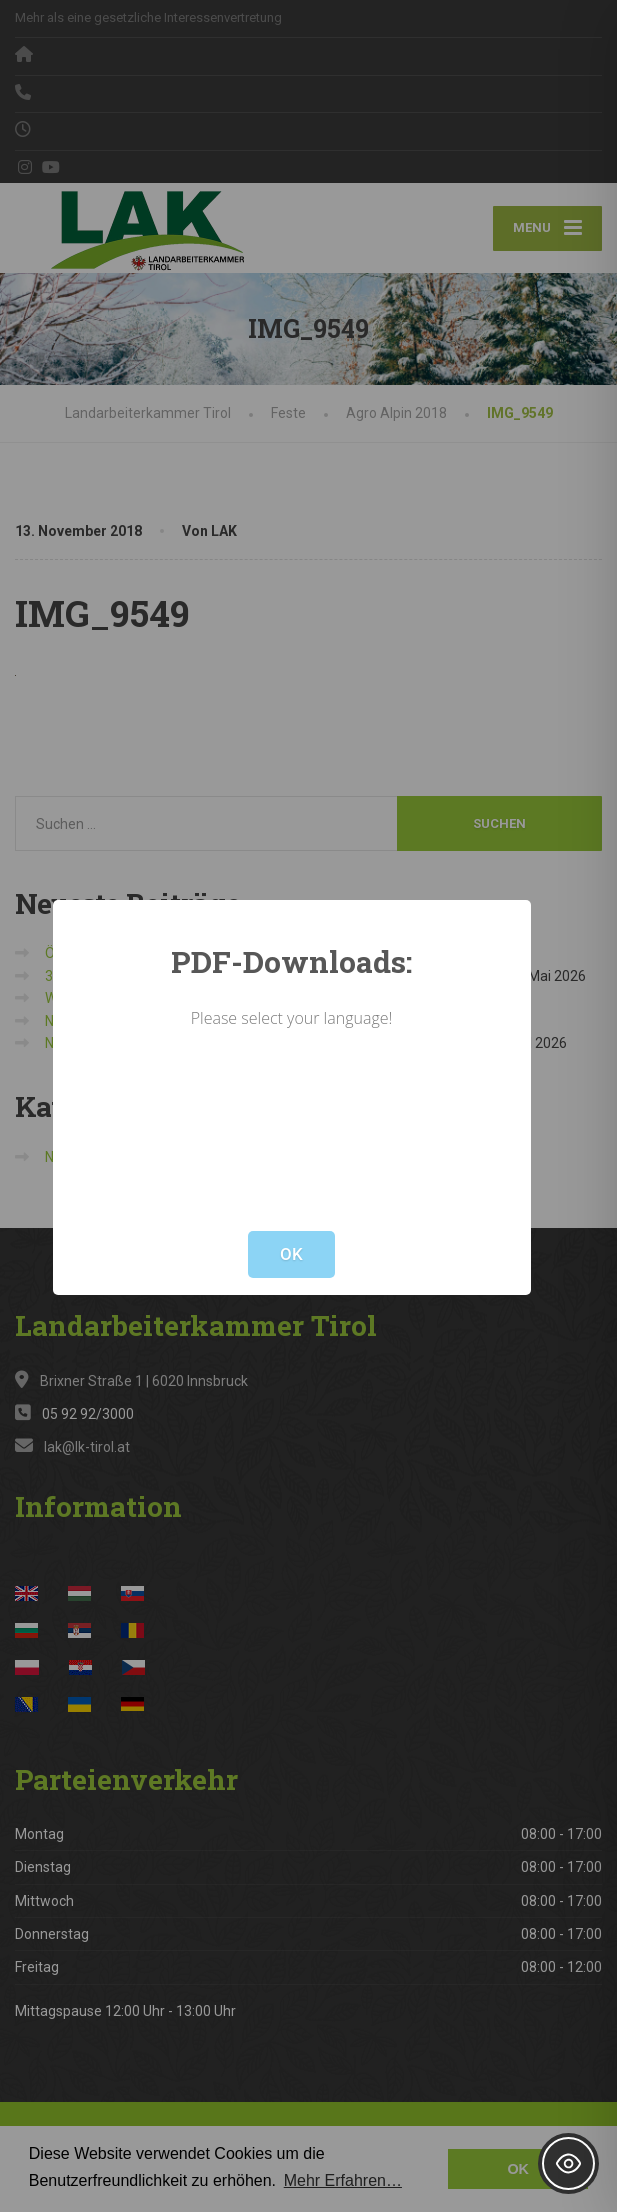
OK (291, 1254)
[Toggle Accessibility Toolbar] (568, 2163)
